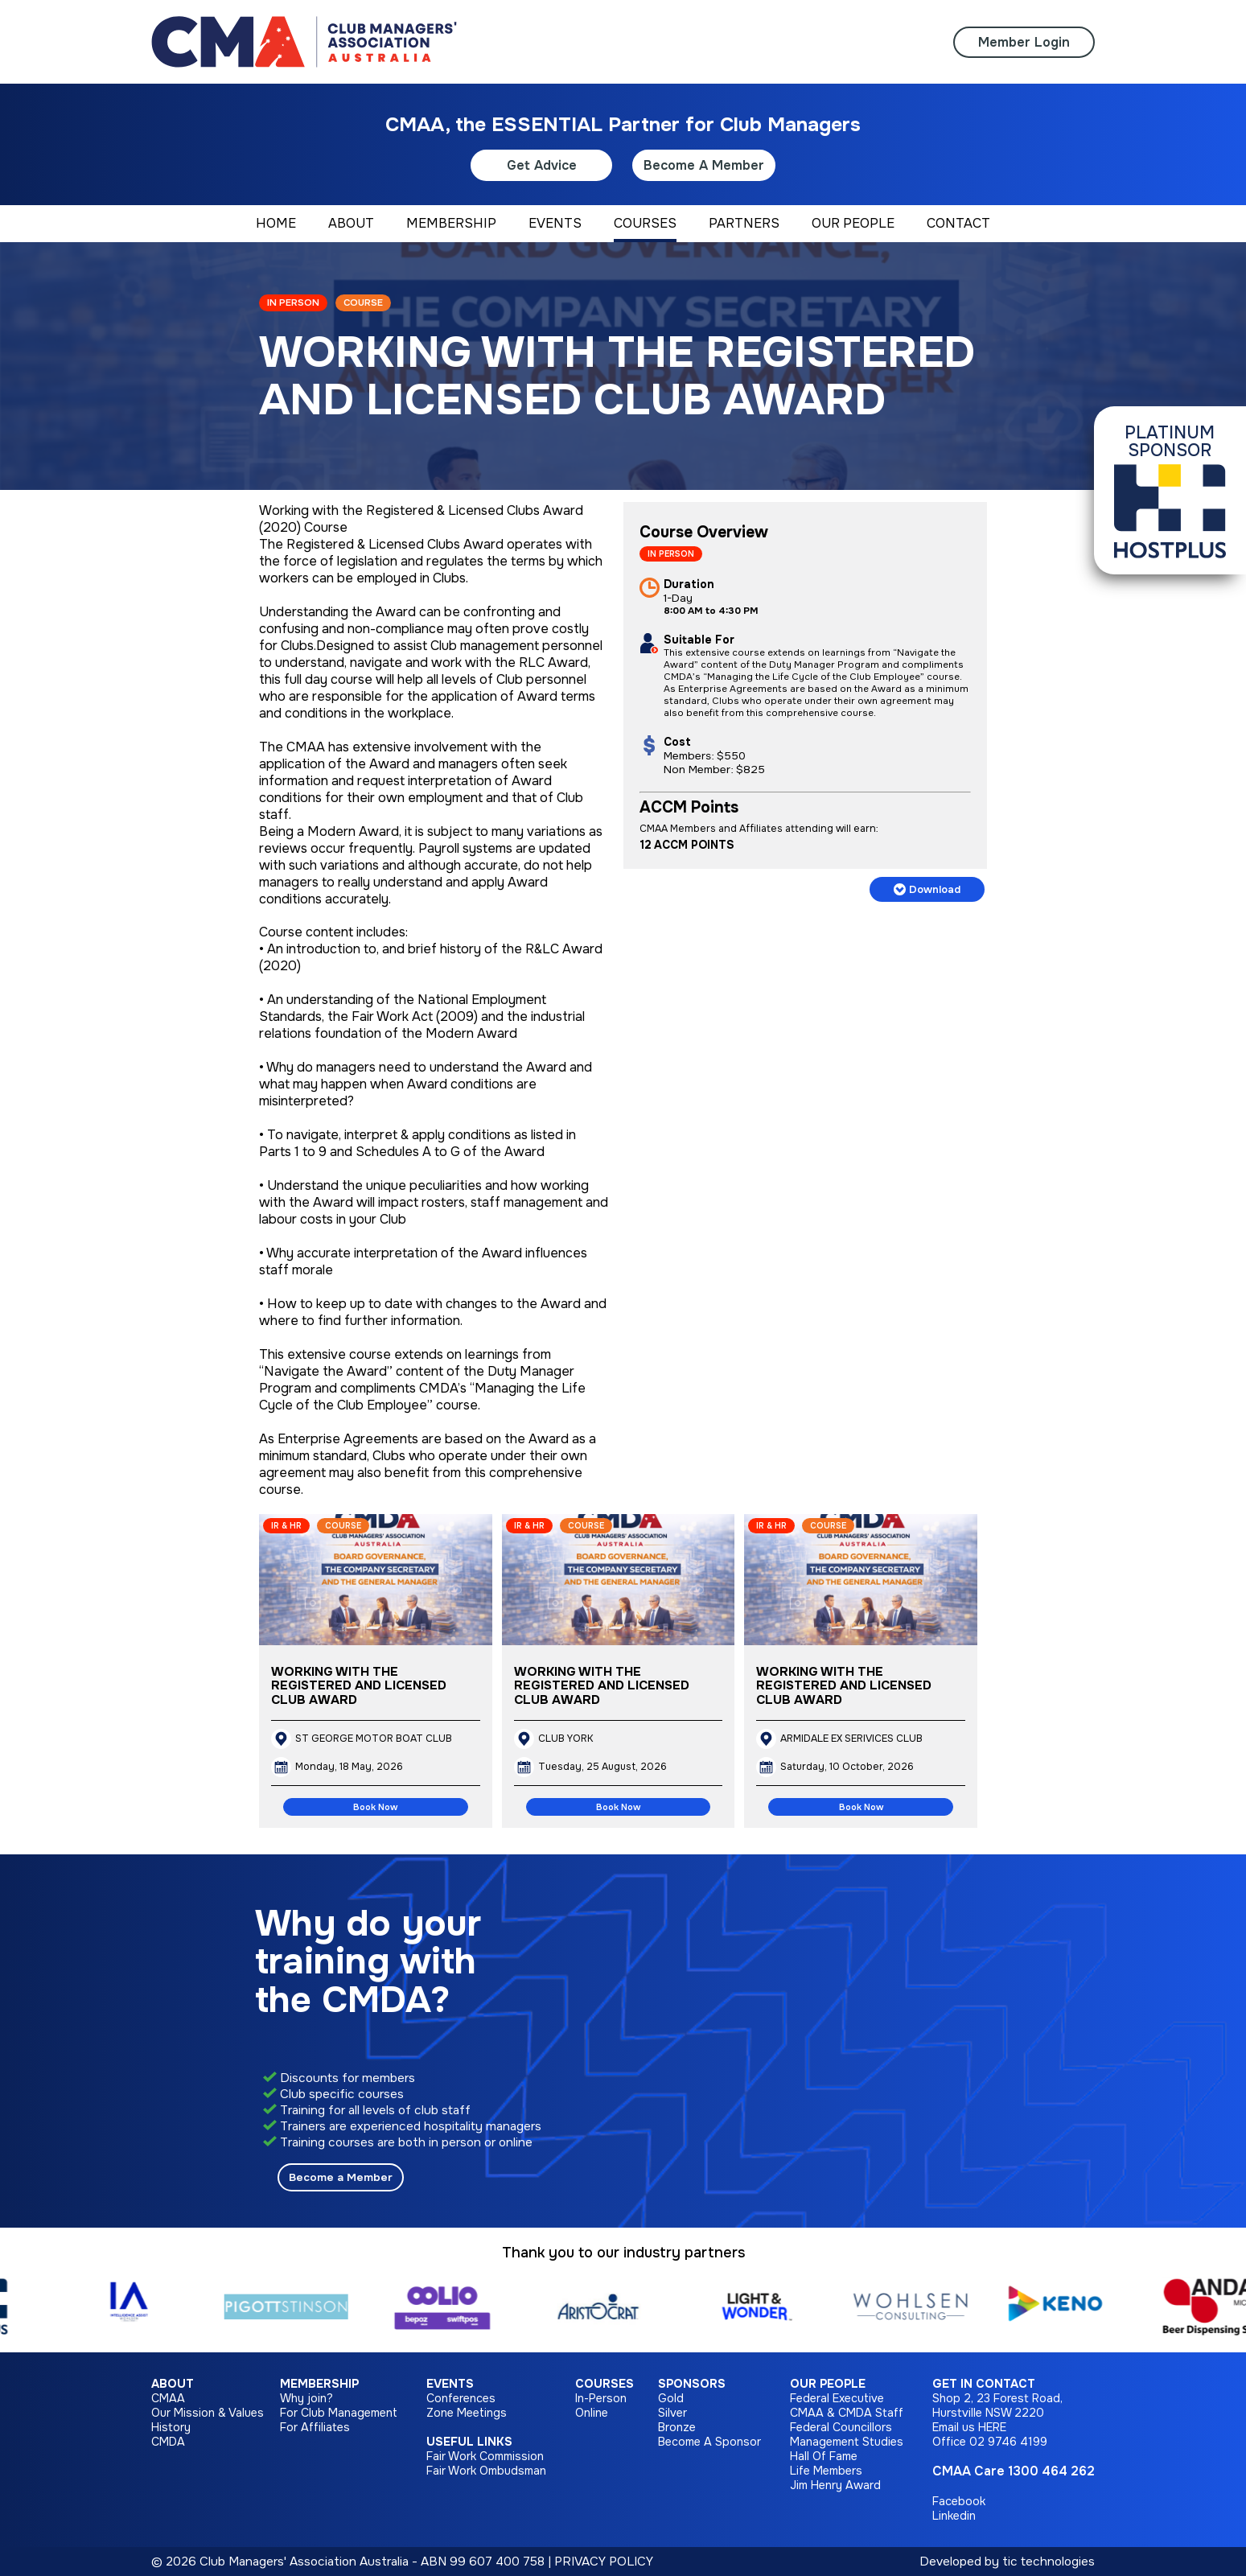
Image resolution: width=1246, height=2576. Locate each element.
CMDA (168, 2441)
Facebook (958, 2501)
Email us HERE (969, 2427)
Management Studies (846, 2441)
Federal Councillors (841, 2427)
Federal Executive (837, 2398)
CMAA (168, 2398)
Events (450, 2383)
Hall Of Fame (823, 2456)
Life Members (826, 2470)
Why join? (306, 2398)
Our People (828, 2383)
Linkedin (954, 2515)
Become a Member (341, 2177)
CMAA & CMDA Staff (846, 2412)
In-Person (601, 2398)
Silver (672, 2412)
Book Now (375, 1807)
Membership (319, 2383)
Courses (604, 2383)
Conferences (461, 2398)
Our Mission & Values (207, 2412)
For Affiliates (315, 2427)
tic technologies (1048, 2561)
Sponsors (692, 2383)
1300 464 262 (1051, 2471)
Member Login (1024, 42)
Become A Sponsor (709, 2441)
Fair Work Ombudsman (486, 2470)
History (171, 2427)
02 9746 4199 (1008, 2441)
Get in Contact (983, 2383)
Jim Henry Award (835, 2485)
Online (591, 2412)
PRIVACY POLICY (603, 2561)
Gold (671, 2398)
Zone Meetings (466, 2412)
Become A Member (704, 165)
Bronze (677, 2427)
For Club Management (338, 2412)
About (172, 2383)
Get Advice (542, 165)
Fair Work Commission (485, 2456)
